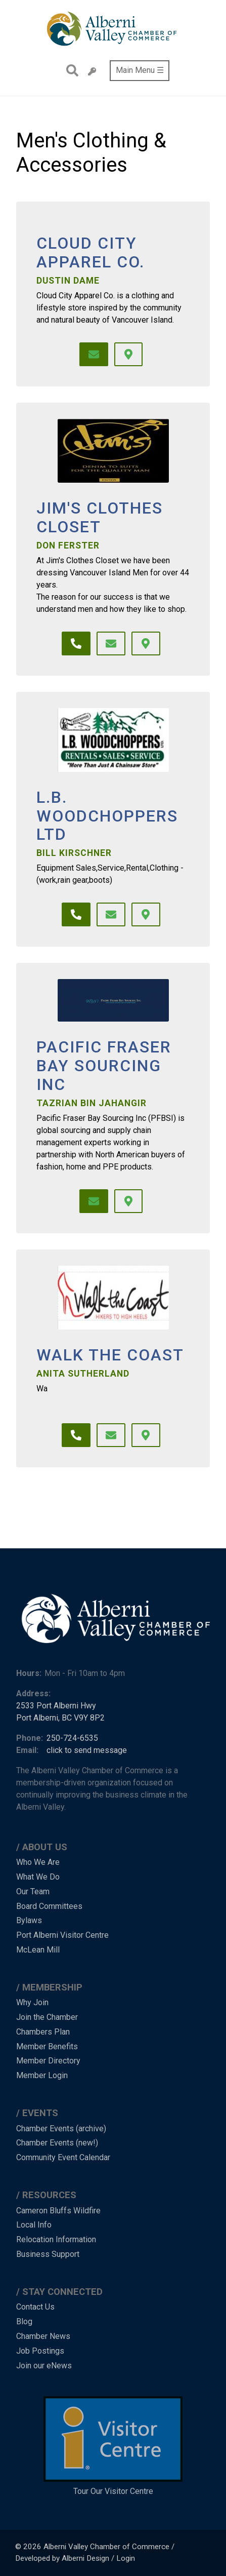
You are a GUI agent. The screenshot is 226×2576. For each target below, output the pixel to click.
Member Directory (48, 2060)
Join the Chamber (47, 2017)
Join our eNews (44, 2365)
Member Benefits (47, 2046)
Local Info (34, 2225)
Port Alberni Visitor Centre (62, 1935)
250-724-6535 (72, 1738)
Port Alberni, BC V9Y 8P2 (60, 1718)
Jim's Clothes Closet (99, 517)
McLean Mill (38, 1950)
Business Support (47, 2254)
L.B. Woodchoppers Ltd (107, 816)
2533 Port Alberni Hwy (56, 1705)
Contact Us (35, 2307)
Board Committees (49, 1906)
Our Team (33, 1891)
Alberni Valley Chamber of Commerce (106, 2546)
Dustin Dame (68, 281)
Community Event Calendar (63, 2157)
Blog (24, 2321)
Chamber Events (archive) (61, 2128)
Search (69, 70)
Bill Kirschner (74, 853)
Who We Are (38, 1862)
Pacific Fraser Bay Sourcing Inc (103, 1066)
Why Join (32, 2002)
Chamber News (43, 2336)
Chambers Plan (43, 2032)
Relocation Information (56, 2239)
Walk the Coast (110, 1355)
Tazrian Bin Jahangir (91, 1103)
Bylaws (29, 1920)
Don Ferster (68, 545)
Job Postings (40, 2351)
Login (125, 2558)
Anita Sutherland (82, 1374)
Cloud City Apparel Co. (90, 252)
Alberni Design (85, 2558)
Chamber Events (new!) (57, 2143)
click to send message (87, 1750)
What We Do (38, 1877)
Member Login (42, 2075)
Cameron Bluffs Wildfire (58, 2210)
